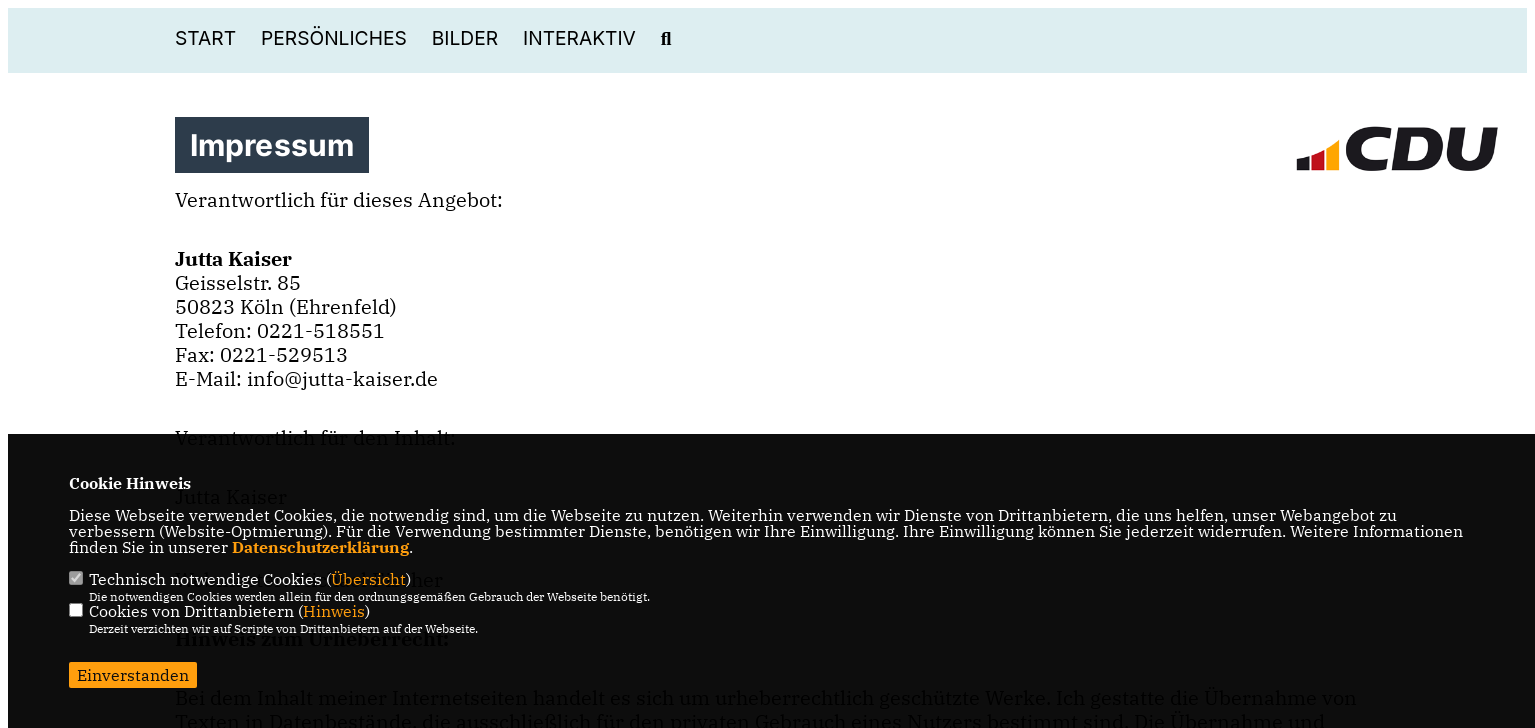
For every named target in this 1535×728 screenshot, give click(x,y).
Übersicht (368, 579)
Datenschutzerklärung (320, 547)
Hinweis (334, 611)
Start (205, 38)
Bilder (465, 38)
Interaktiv (579, 38)
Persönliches (334, 38)
